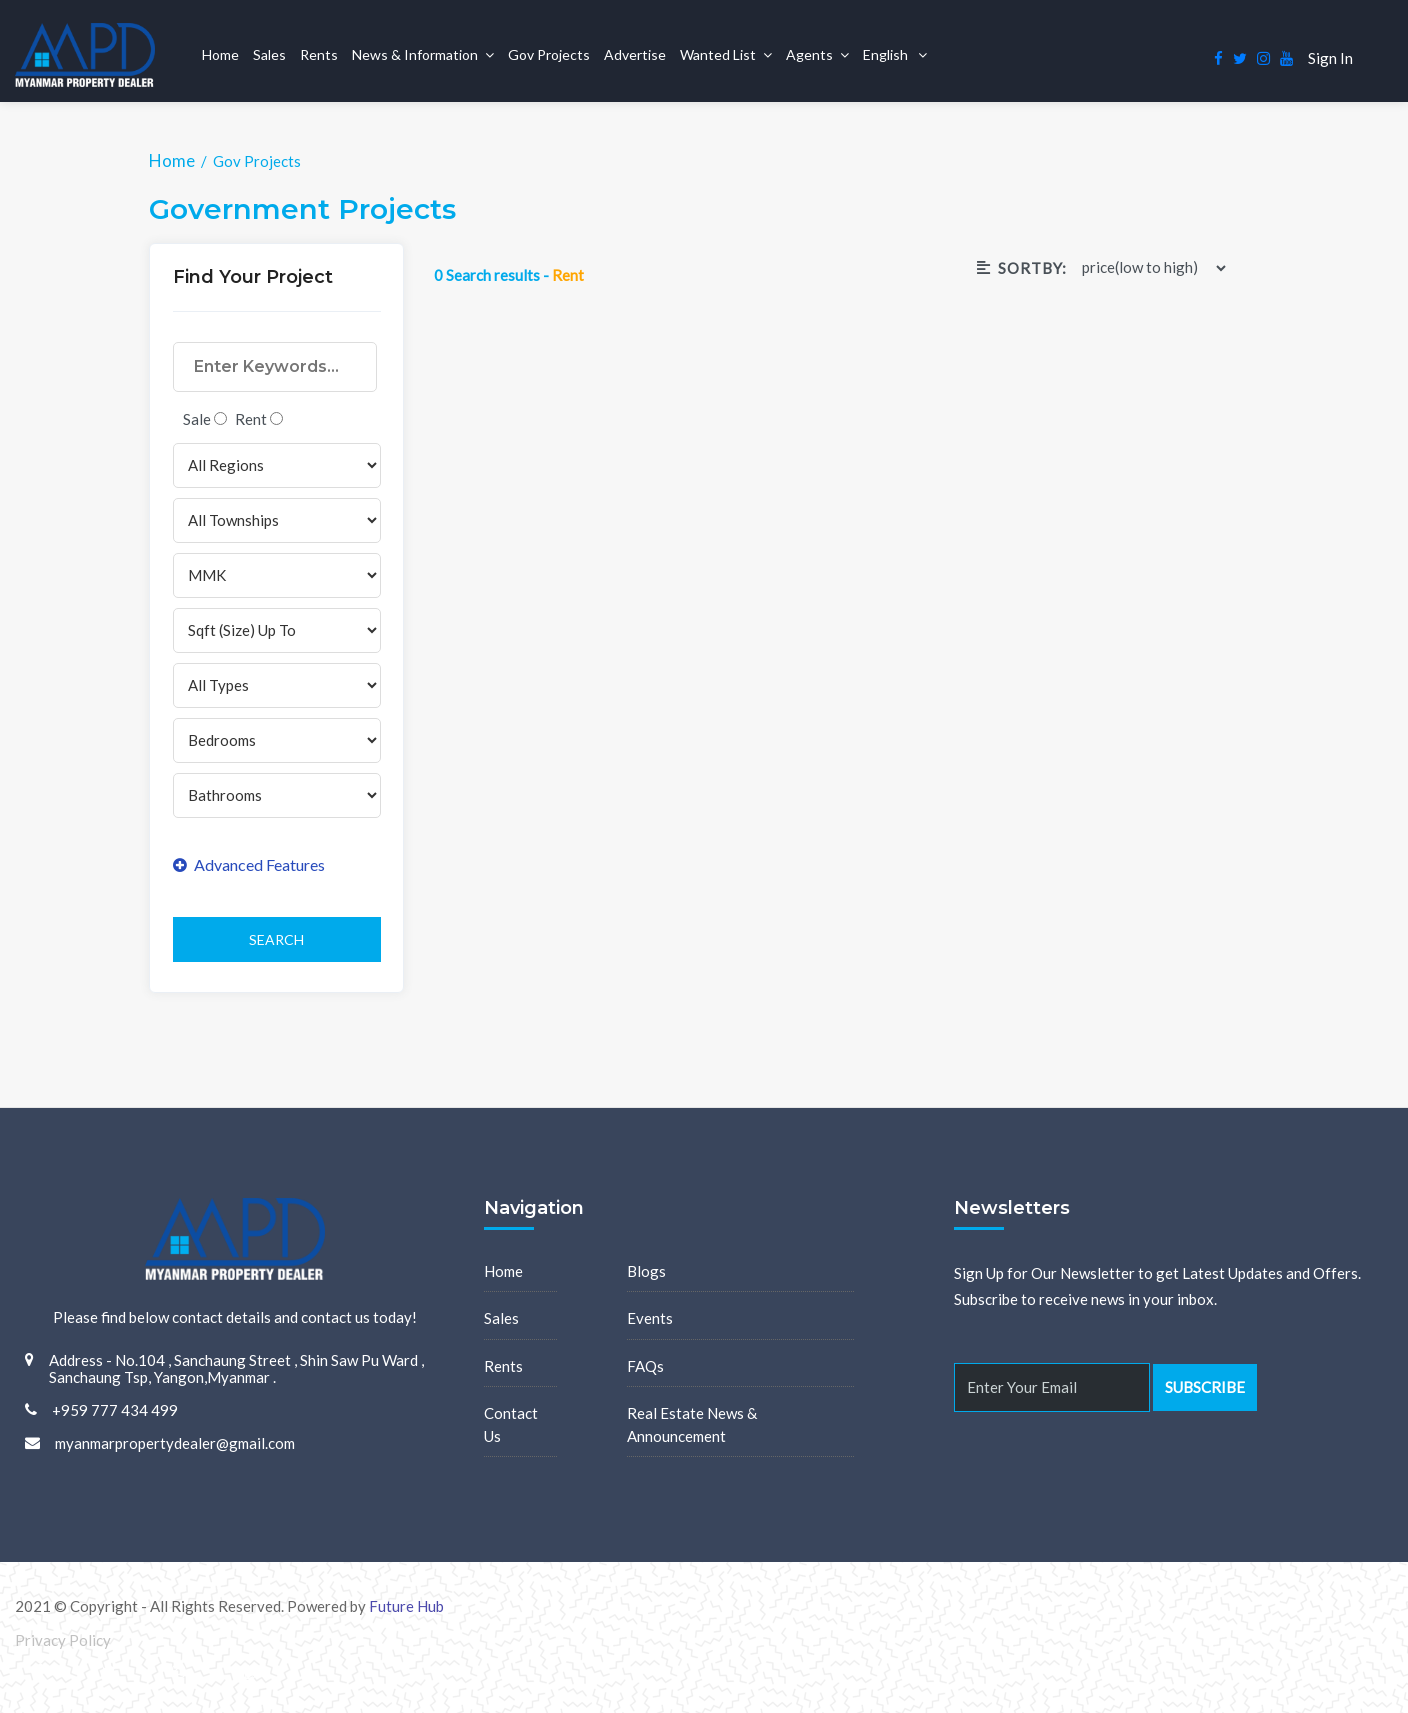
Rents (319, 54)
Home (220, 54)
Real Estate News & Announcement (692, 1424)
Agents (809, 54)
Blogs (646, 1271)
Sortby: (1022, 268)
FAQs (645, 1366)
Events (650, 1318)
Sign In (1330, 58)
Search (276, 939)
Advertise (635, 54)
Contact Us (511, 1424)
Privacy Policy (63, 1640)
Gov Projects (549, 54)
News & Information (415, 54)
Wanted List (718, 54)
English (887, 54)
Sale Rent (233, 419)
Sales (269, 54)
